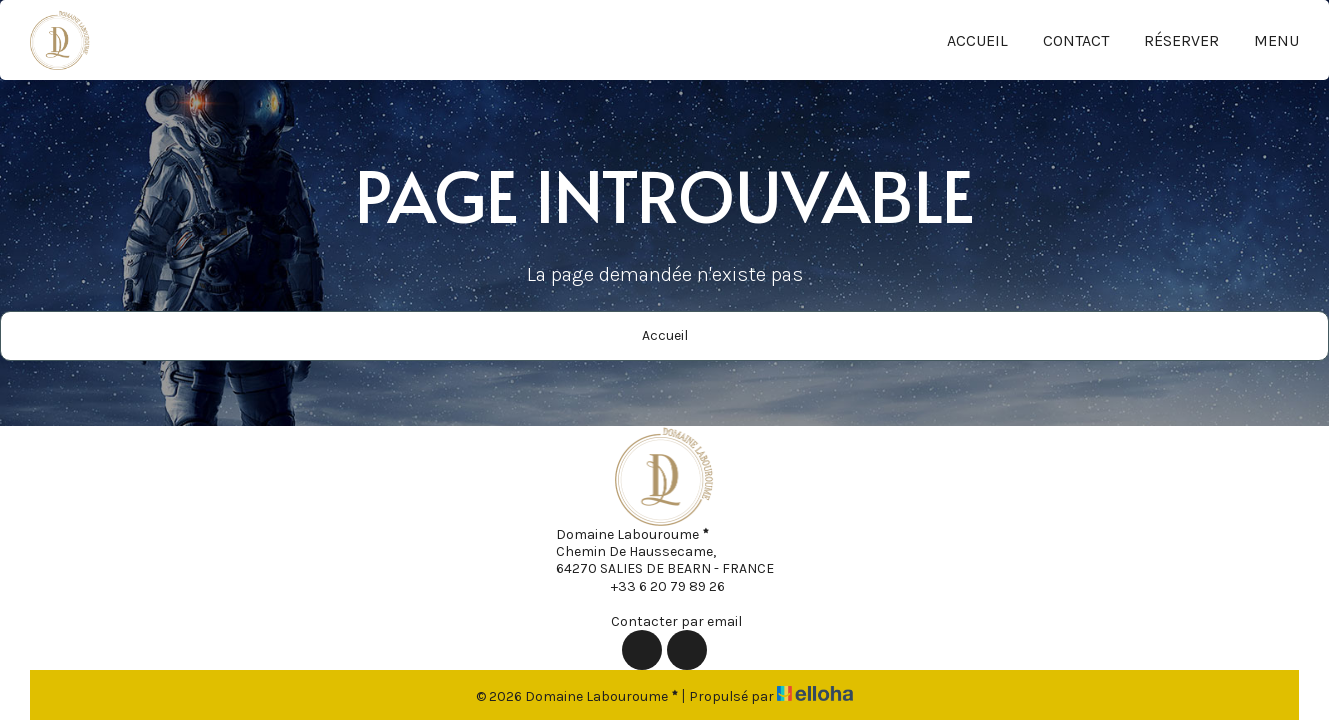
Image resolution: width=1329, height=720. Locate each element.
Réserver (1181, 40)
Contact (1076, 40)
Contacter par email (665, 621)
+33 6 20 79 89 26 (656, 586)
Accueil (977, 40)
